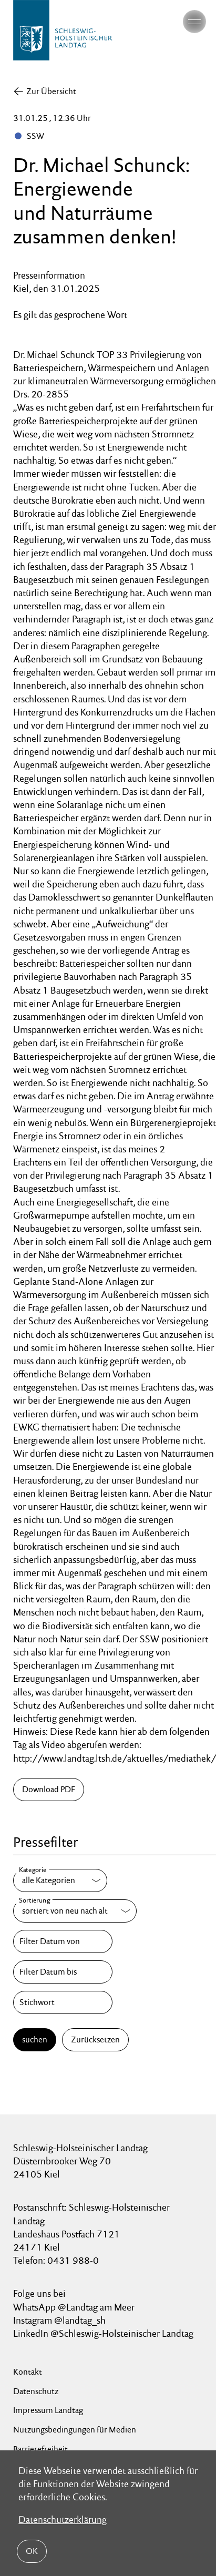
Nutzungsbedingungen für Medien (74, 2430)
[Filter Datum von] (62, 1941)
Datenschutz (35, 2391)
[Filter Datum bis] (62, 1972)
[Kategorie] (60, 1880)
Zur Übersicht (51, 91)
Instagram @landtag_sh (60, 2320)
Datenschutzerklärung (62, 2519)
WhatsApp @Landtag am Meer (74, 2307)
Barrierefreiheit (40, 2449)
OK (32, 2551)
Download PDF (48, 1789)
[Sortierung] (75, 1911)
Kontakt (27, 2372)
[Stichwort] (62, 2002)
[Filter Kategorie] (60, 1880)
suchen (34, 2040)
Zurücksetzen (95, 2040)
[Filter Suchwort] (62, 2002)
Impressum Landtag (48, 2410)
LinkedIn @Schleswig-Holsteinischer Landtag (103, 2333)
